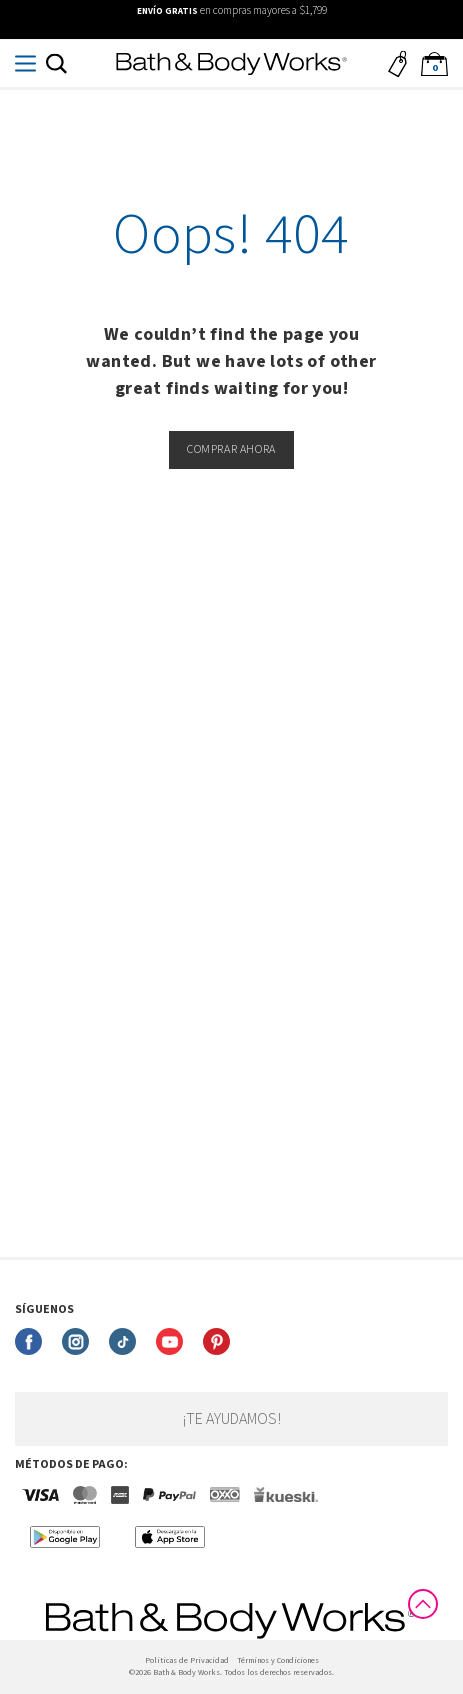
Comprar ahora (231, 449)
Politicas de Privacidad (187, 1660)
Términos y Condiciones (278, 1660)
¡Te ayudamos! (231, 1419)
